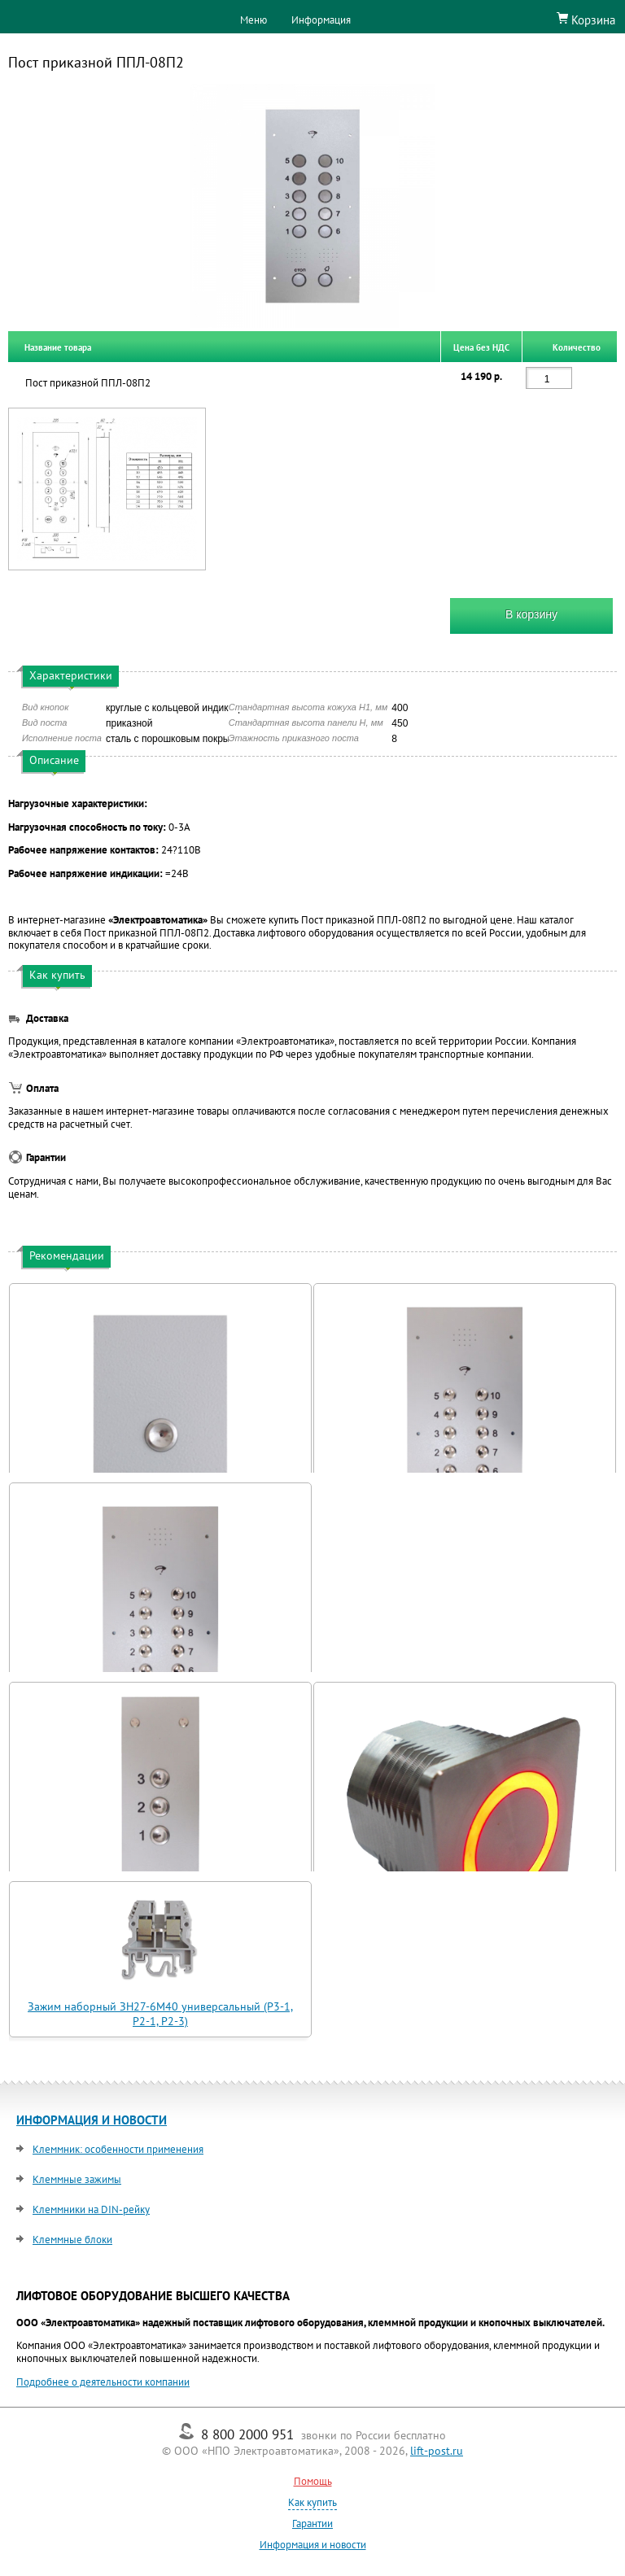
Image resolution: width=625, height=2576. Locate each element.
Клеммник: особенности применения (118, 2149)
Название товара (57, 346)
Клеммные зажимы (77, 2179)
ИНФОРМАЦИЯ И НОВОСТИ (91, 2120)
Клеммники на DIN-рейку (91, 2209)
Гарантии (312, 2523)
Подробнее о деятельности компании (103, 2382)
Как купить (312, 2502)
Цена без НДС (481, 346)
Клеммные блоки (72, 2239)
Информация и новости (313, 2545)
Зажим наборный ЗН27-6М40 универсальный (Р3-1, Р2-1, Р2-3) (160, 2013)
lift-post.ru (436, 2450)
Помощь (313, 2481)
